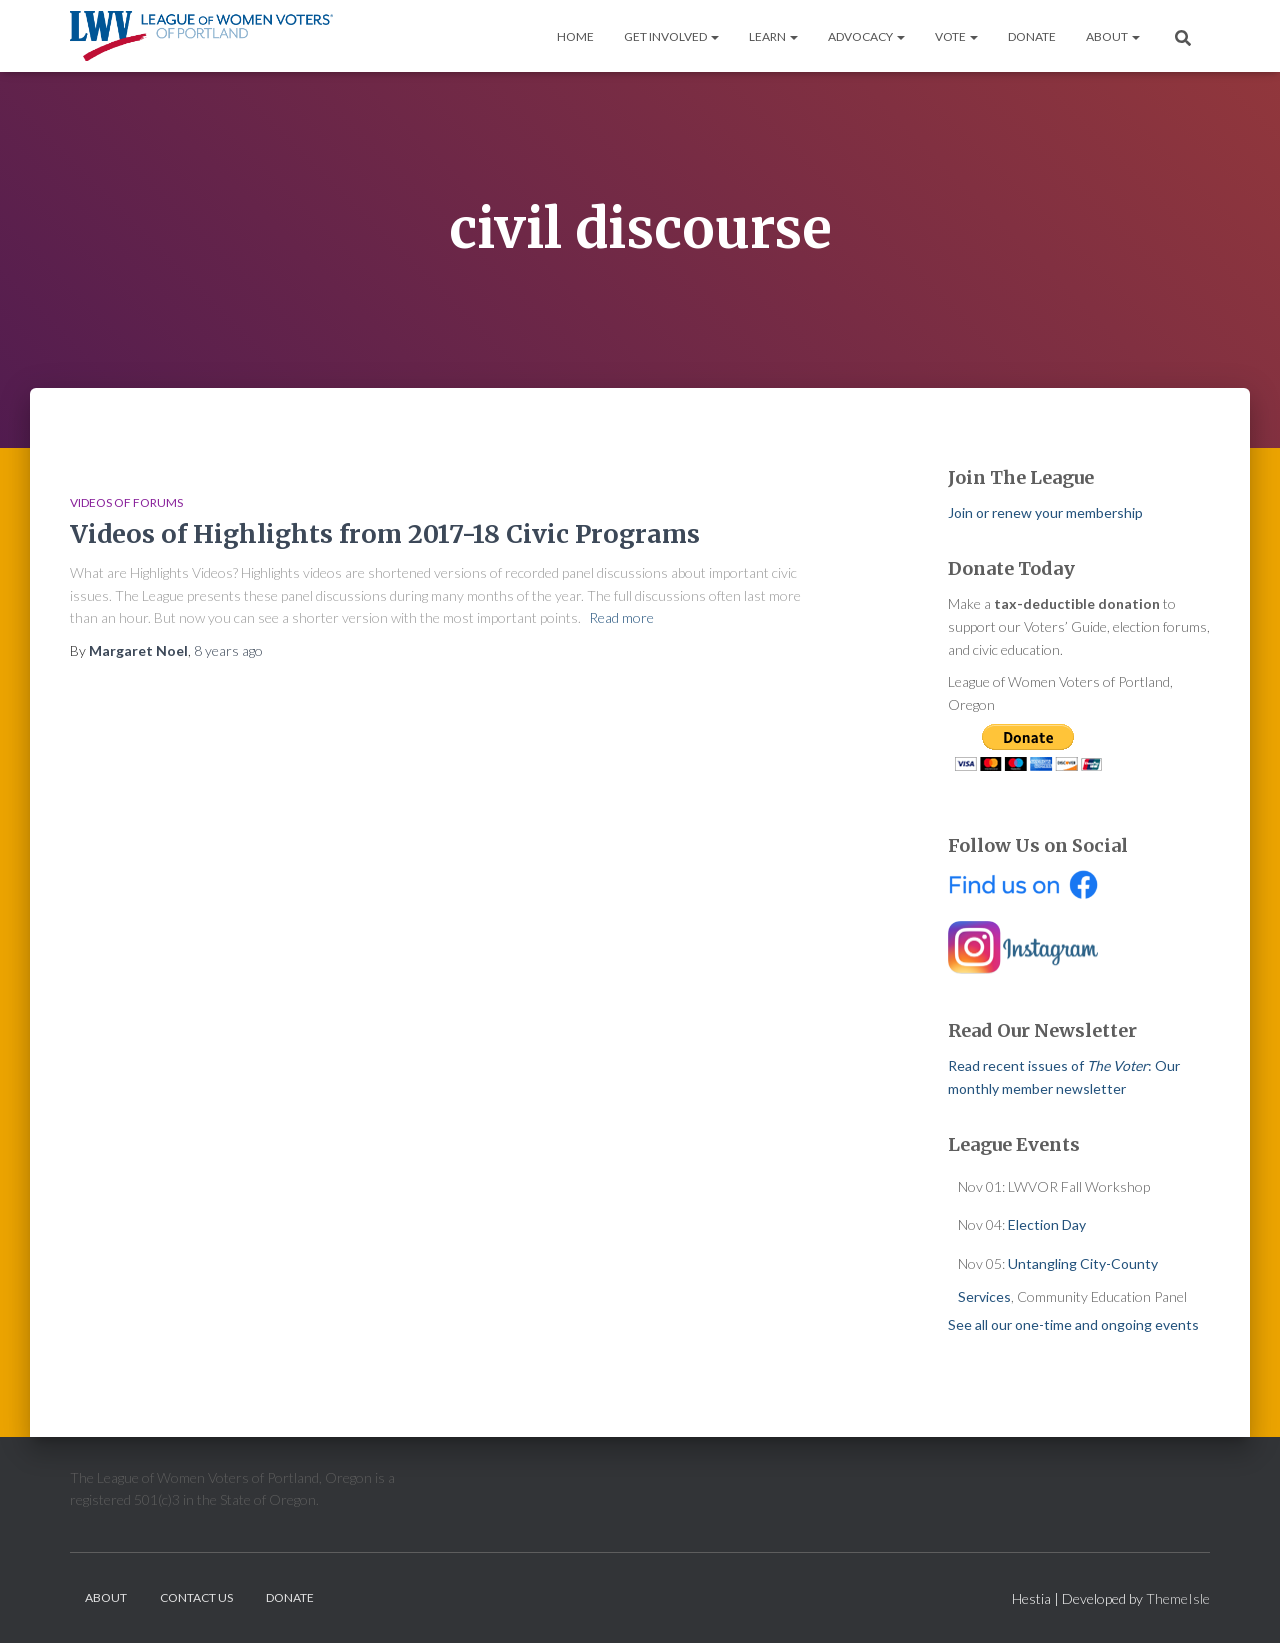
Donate (1032, 36)
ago (228, 650)
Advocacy (866, 36)
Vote (956, 36)
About (1113, 36)
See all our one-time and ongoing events (1073, 1324)
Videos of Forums (126, 502)
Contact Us (196, 1597)
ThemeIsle (1178, 1598)
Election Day (1047, 1224)
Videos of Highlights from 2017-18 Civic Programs (385, 534)
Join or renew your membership (1045, 512)
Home (575, 36)
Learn (773, 36)
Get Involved (671, 36)
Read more (621, 617)
